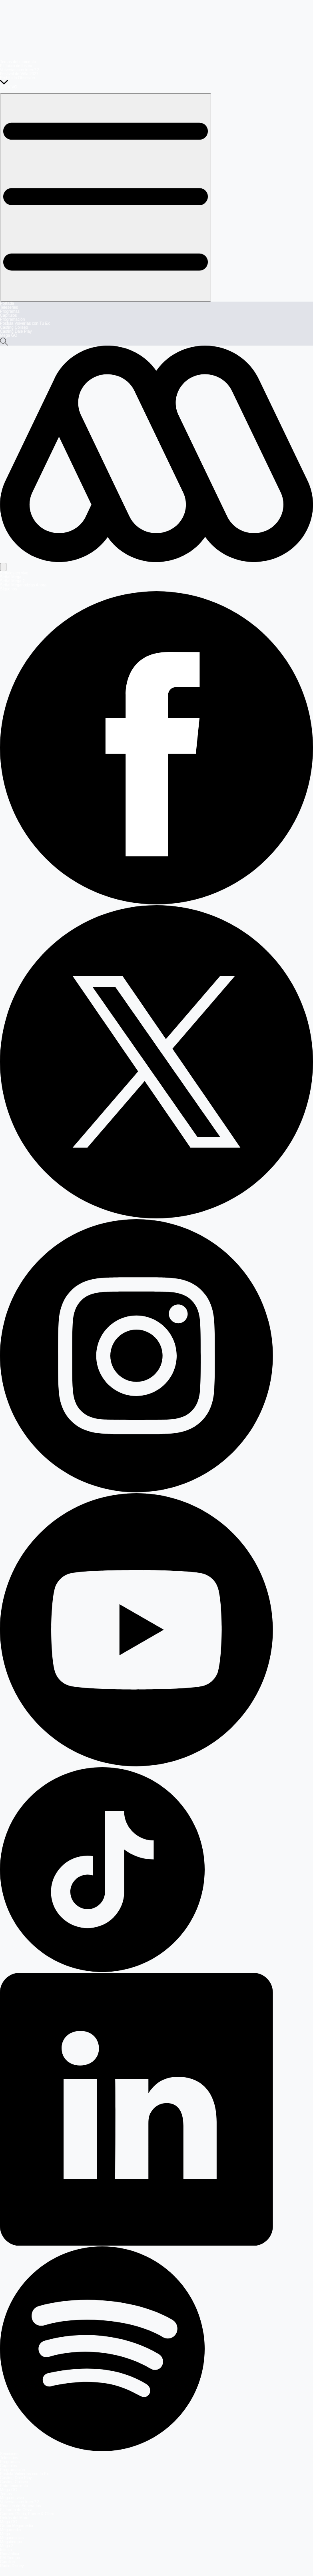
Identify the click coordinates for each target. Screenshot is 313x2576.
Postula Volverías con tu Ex (24, 2474)
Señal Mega (10, 577)
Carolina (7, 2562)
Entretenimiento (14, 2486)
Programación (12, 319)
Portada (7, 303)
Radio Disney (12, 2566)
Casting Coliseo (14, 327)
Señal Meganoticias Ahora (23, 585)
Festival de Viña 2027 (19, 74)
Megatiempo (11, 2542)
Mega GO (8, 335)
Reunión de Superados (20, 2506)
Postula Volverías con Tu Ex (25, 323)
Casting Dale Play (16, 331)
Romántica (9, 2554)
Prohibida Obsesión (17, 78)
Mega (5, 2534)
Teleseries (9, 307)
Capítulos (8, 315)
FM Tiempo (10, 2558)
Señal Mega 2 (12, 581)
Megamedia (10, 2530)
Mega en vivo (12, 2498)
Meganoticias (12, 2538)
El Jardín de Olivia (16, 2510)
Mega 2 (6, 2546)
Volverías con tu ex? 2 (19, 70)
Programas (10, 311)
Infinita (6, 2550)
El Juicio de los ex (16, 66)
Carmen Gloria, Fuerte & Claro (27, 2514)
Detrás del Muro (14, 2518)
